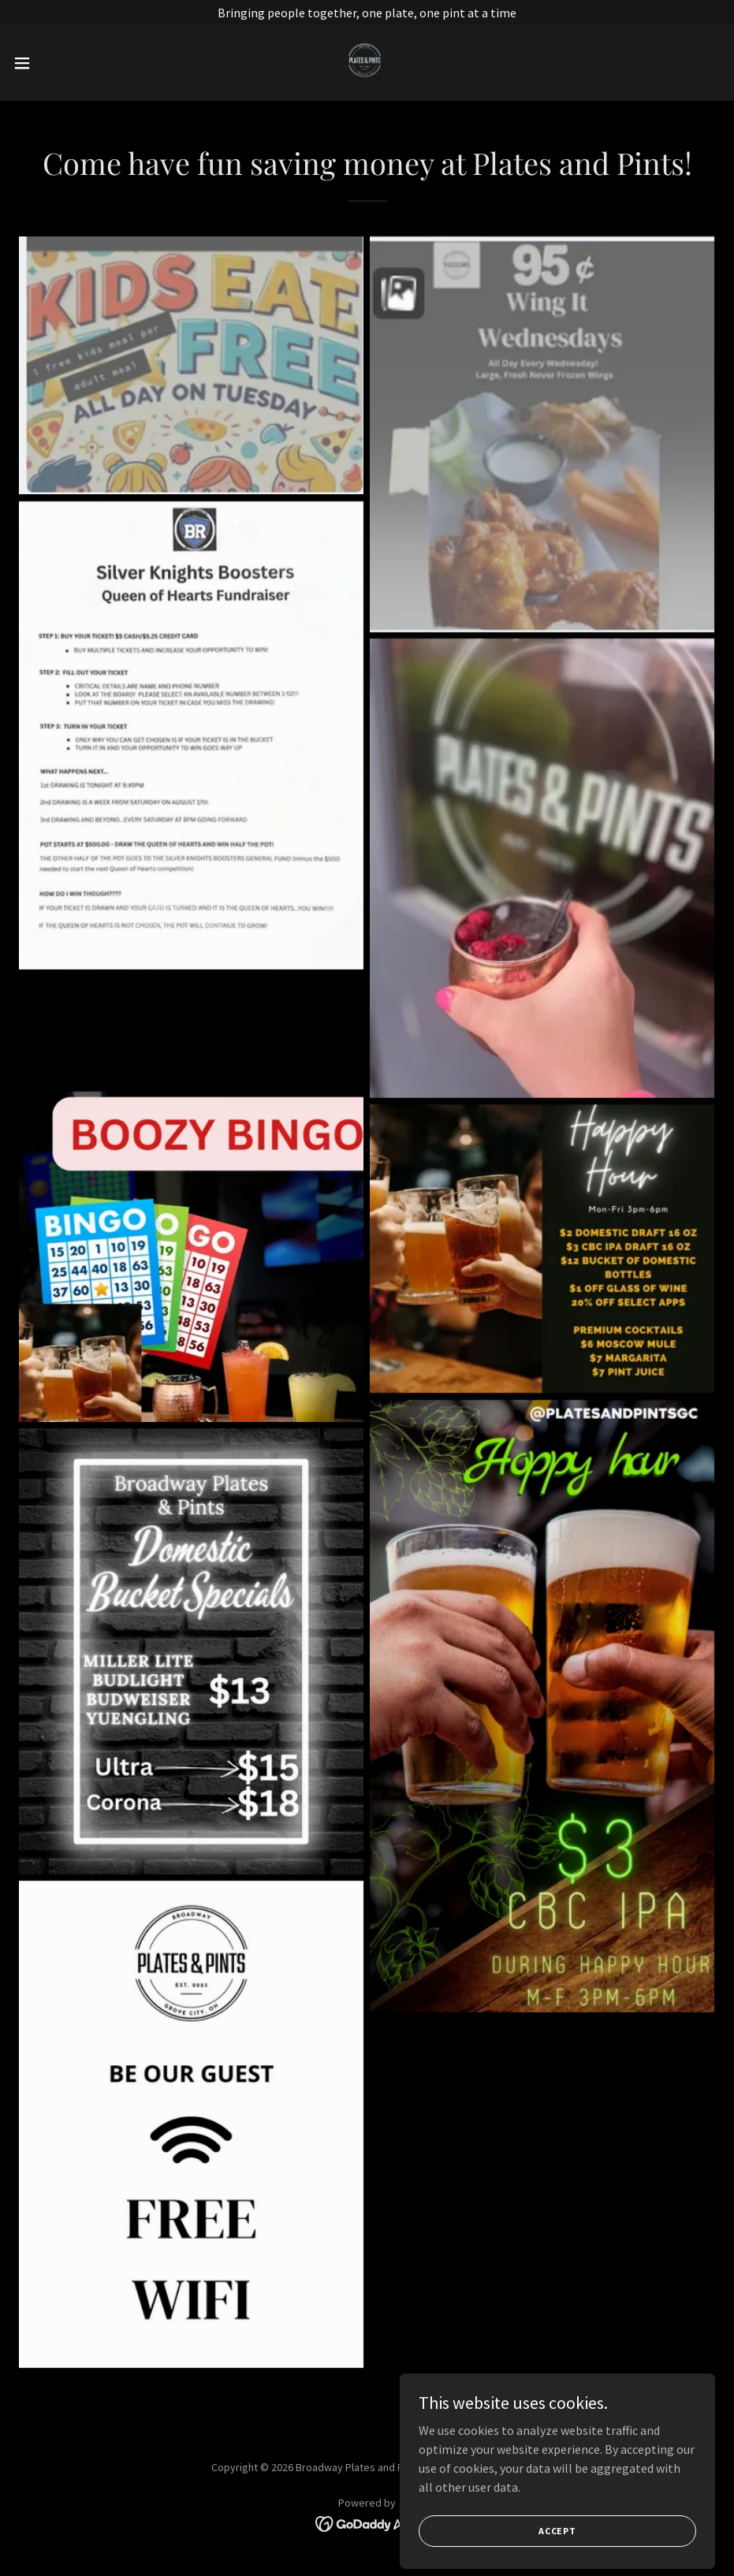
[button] (60, 63)
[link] (367, 63)
